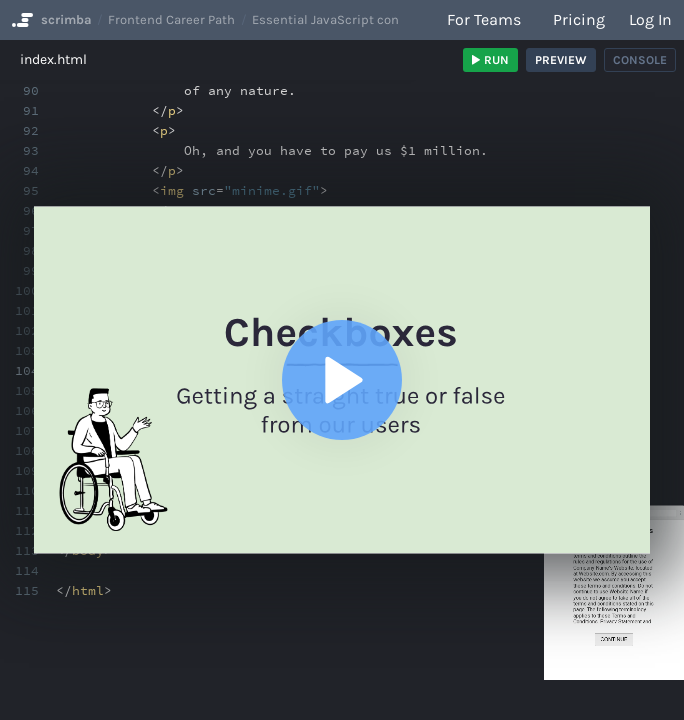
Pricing (579, 19)
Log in (650, 19)
